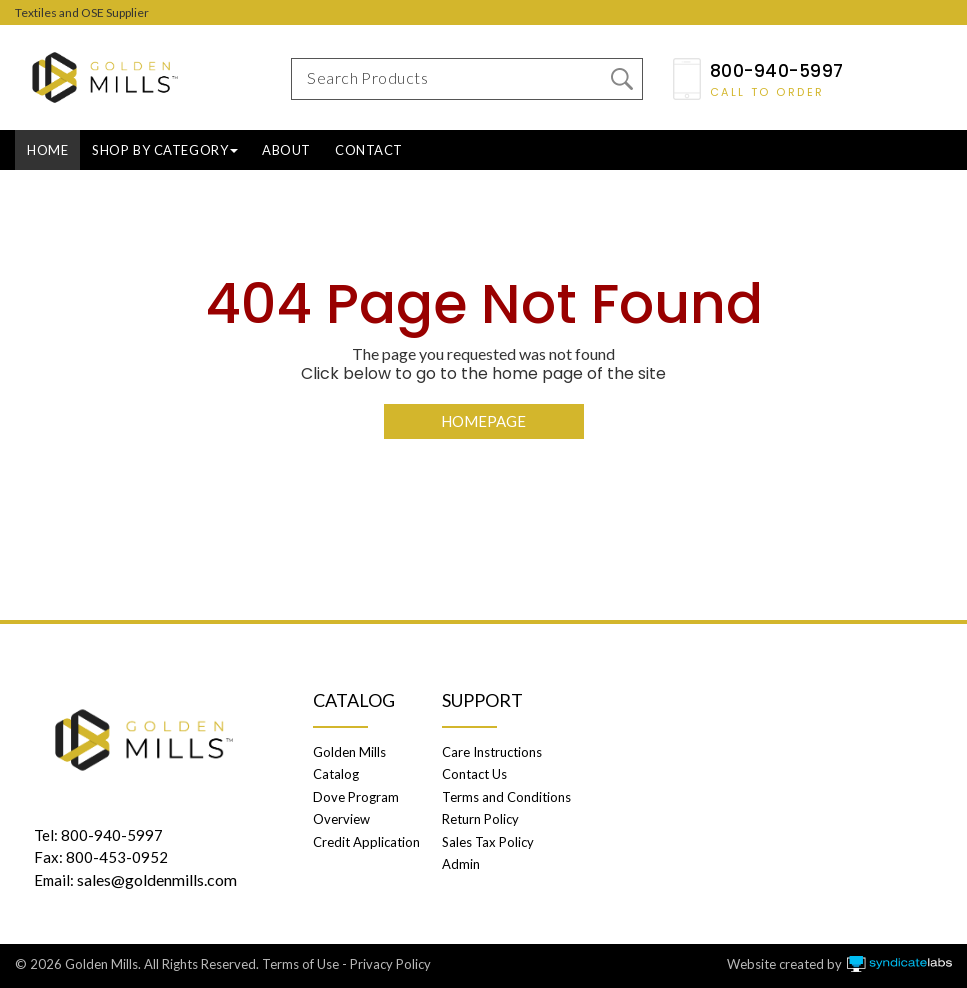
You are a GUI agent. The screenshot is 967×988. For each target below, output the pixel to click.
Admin (461, 864)
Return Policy (480, 819)
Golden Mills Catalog (349, 763)
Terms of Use (300, 964)
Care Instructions (492, 752)
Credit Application (366, 842)
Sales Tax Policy (488, 842)
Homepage (483, 421)
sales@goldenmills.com (157, 879)
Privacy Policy (390, 964)
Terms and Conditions (506, 797)
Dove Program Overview (356, 808)
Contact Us (474, 774)
